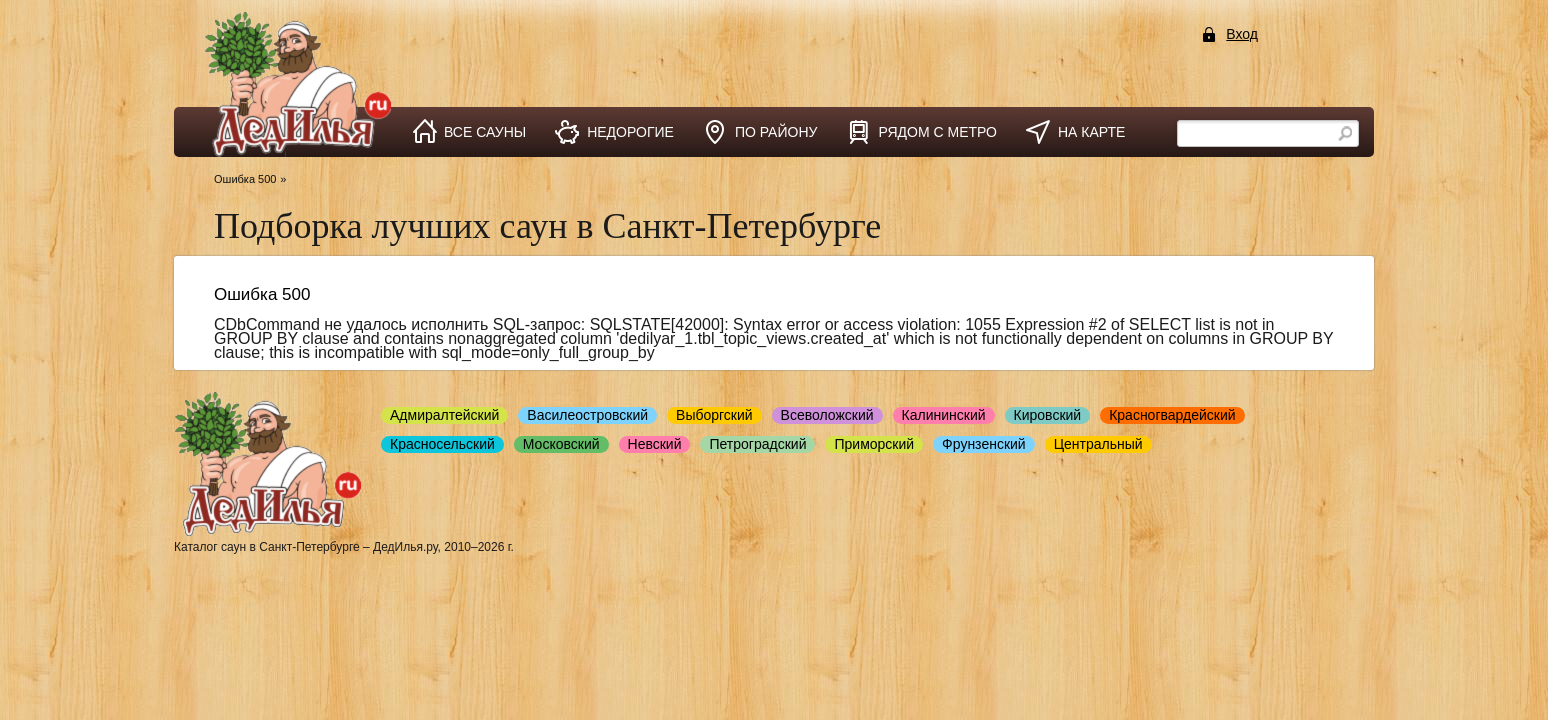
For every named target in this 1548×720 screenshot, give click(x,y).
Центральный (1098, 444)
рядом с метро (937, 132)
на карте (1091, 132)
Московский (561, 444)
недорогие (630, 132)
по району (776, 132)
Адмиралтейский (444, 415)
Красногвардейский (1172, 415)
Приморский (874, 444)
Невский (655, 444)
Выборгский (714, 415)
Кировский (1048, 415)
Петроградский (757, 444)
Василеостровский (587, 415)
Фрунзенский (984, 444)
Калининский (944, 415)
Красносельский (442, 444)
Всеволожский (827, 415)
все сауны (485, 132)
